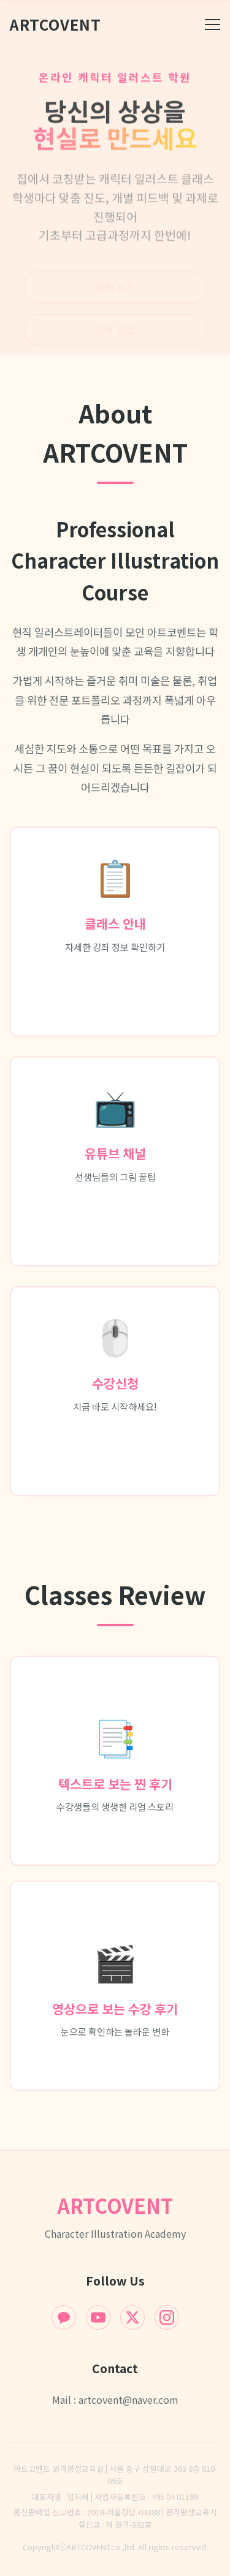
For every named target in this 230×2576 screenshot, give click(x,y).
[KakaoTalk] (64, 2317)
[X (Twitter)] (132, 2317)
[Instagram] (167, 2317)
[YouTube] (98, 2317)
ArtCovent (55, 24)
